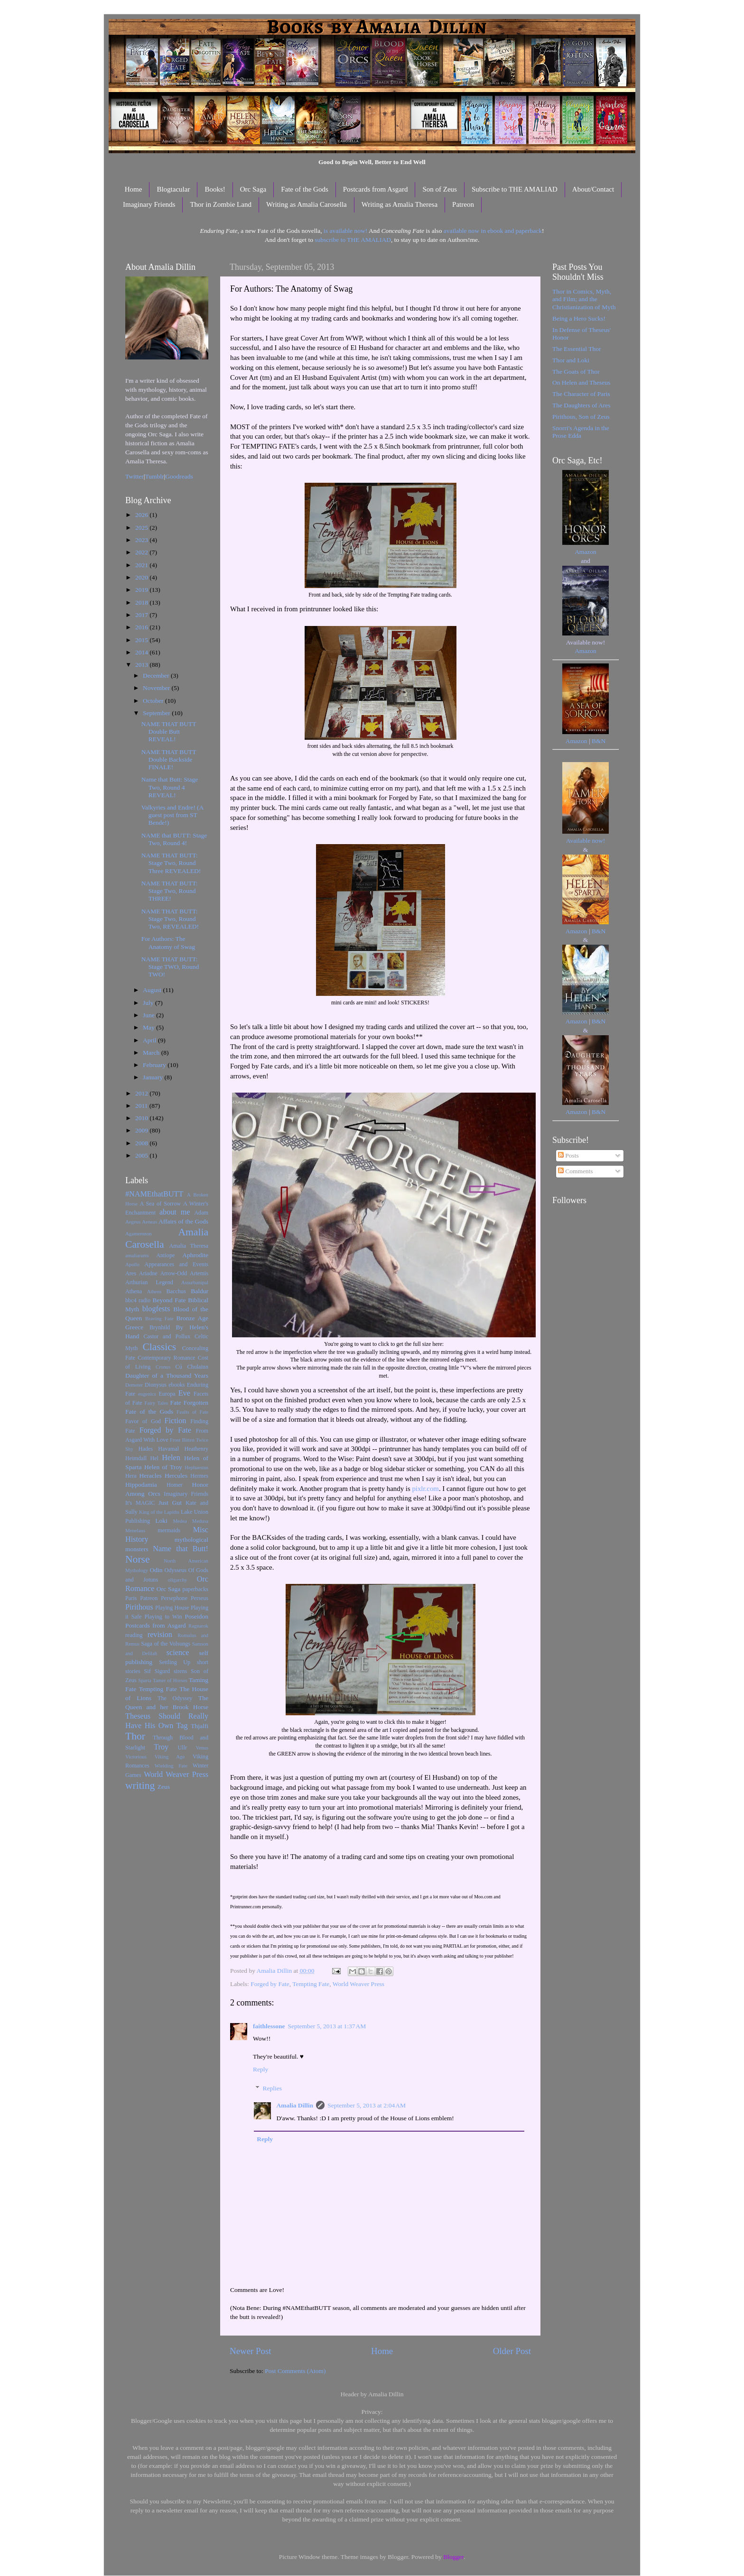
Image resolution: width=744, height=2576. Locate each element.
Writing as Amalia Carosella (306, 204)
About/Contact (593, 189)
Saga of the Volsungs (165, 1643)
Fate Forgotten (189, 1402)
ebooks (176, 1384)
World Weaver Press (358, 1983)
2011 (142, 1105)
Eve (184, 1393)
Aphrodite (195, 1255)
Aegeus (132, 1221)
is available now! (345, 230)
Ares (130, 1273)
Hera (131, 1475)
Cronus (163, 1367)
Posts (568, 1155)
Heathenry (196, 1448)
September (157, 713)
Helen (171, 1458)
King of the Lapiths (159, 1512)
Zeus (164, 1786)
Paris (131, 1598)
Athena (133, 1291)
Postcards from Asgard (375, 189)
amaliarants (137, 1255)
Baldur (199, 1291)
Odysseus (176, 1570)
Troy (161, 1747)
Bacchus (176, 1291)
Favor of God (143, 1421)
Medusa (200, 1521)
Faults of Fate (192, 1412)
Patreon (463, 204)
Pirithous (139, 1607)
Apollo (132, 1264)
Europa (167, 1393)
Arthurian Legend (149, 1282)
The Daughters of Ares (581, 405)
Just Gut (170, 1502)
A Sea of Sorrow (160, 1203)
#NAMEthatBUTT (154, 1194)
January (153, 1077)
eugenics (147, 1394)
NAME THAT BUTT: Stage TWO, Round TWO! (170, 967)
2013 (142, 664)
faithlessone (269, 2026)
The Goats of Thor (576, 371)
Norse (137, 1559)
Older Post (512, 2351)
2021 (142, 565)
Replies (272, 2088)
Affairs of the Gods (183, 1221)
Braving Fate (159, 1318)
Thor (135, 1736)
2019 (142, 589)
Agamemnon (138, 1233)
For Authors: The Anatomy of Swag (168, 942)
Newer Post (250, 2351)
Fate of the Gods (304, 189)
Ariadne (148, 1273)
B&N (598, 741)
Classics (159, 1346)
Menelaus (135, 1530)
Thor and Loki (570, 360)
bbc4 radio (137, 1300)
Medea (179, 1521)
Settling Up (174, 1662)
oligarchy (177, 1579)
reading (133, 1635)
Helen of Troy (163, 1467)
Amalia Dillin (295, 2105)
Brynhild (159, 1327)
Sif (147, 1671)
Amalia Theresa (188, 1245)
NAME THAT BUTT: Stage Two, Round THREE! (169, 891)
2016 (142, 627)
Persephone (174, 1598)
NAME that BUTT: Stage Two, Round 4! (174, 839)
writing (140, 1785)
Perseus (199, 1598)
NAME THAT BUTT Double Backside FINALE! (168, 759)
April (150, 1040)
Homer (175, 1484)
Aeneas (149, 1221)
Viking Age (170, 1756)
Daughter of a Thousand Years (166, 1375)
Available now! (585, 840)
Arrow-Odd (173, 1273)
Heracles (151, 1475)
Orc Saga (253, 189)
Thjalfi (199, 1726)
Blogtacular (173, 189)
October (154, 700)
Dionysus (156, 1384)
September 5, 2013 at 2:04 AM (366, 2105)
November (157, 687)
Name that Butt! (180, 1549)
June (149, 1015)
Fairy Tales (156, 1403)
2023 (142, 539)
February (155, 1064)
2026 (142, 514)
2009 (142, 1130)
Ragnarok (198, 1625)
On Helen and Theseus (581, 382)
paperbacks (195, 1589)
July (149, 1002)
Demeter (134, 1385)
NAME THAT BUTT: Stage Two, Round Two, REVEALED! (170, 919)
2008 (142, 1143)
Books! (215, 189)
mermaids (169, 1530)
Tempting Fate (310, 1983)
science (178, 1652)
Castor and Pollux (166, 1336)
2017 (142, 614)
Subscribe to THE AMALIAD (515, 189)
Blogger (453, 2556)
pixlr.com (425, 1488)
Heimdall (136, 1458)
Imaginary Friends (149, 204)
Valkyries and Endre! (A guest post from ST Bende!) (172, 815)
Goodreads (179, 476)
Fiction (175, 1421)
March (152, 1052)
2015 (142, 640)
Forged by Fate (270, 1983)
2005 (142, 1155)
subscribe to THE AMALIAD (353, 239)
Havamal (168, 1448)
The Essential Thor (576, 348)
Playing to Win (163, 1616)
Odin (155, 1569)
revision (160, 1634)
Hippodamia (141, 1484)
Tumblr (154, 476)
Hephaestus (196, 1467)
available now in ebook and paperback (493, 230)
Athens (154, 1291)
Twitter (134, 476)
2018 (142, 602)
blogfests (156, 1309)
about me (174, 1212)
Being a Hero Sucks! (578, 318)
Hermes (199, 1475)
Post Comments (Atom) (295, 2370)
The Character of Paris (581, 393)
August (153, 990)
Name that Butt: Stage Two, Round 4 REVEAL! (169, 787)
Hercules (176, 1475)
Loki (161, 1520)
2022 (142, 552)
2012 (142, 1093)
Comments (575, 1171)
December (157, 675)
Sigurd (162, 1671)
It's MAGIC (140, 1503)
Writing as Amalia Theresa (399, 204)
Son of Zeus (439, 189)
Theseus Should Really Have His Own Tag (166, 1721)
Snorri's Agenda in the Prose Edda (580, 431)
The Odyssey (175, 1698)
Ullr (182, 1747)
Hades (146, 1448)
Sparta (144, 1680)
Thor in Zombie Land (220, 204)
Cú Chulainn (192, 1366)
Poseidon (197, 1616)
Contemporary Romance (166, 1357)
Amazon (585, 551)
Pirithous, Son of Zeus (581, 416)
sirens (180, 1671)
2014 (142, 652)
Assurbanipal (194, 1282)
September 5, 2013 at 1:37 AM (327, 2026)
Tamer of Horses (170, 1680)
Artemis (199, 1273)
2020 (142, 577)
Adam (201, 1212)
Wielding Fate (171, 1765)
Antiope (165, 1255)
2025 (142, 527)
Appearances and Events (176, 1264)
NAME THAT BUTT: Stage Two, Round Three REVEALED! (171, 863)
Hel (154, 1458)
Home (133, 189)
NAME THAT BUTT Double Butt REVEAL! (168, 731)
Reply (260, 2069)
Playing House (172, 1607)
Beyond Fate (169, 1300)
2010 (142, 1118)
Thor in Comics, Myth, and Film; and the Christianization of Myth (583, 299)
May (149, 1027)
